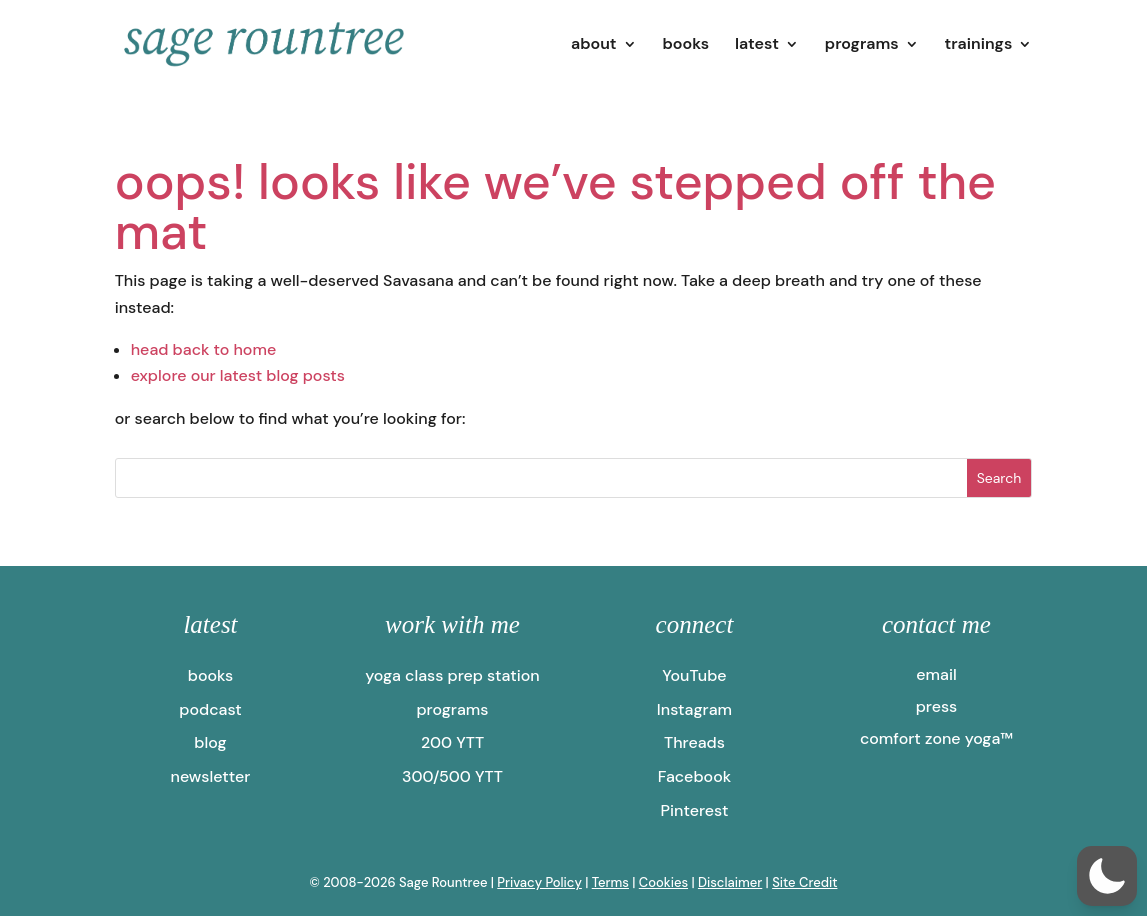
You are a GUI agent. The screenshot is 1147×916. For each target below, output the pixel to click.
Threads (694, 742)
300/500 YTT (452, 776)
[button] (1107, 876)
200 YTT (452, 742)
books (685, 45)
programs (862, 45)
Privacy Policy (539, 882)
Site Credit (804, 882)
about (594, 45)
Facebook (694, 776)
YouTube (694, 675)
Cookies (663, 882)
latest (757, 45)
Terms (610, 882)
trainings (979, 45)
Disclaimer (730, 882)
